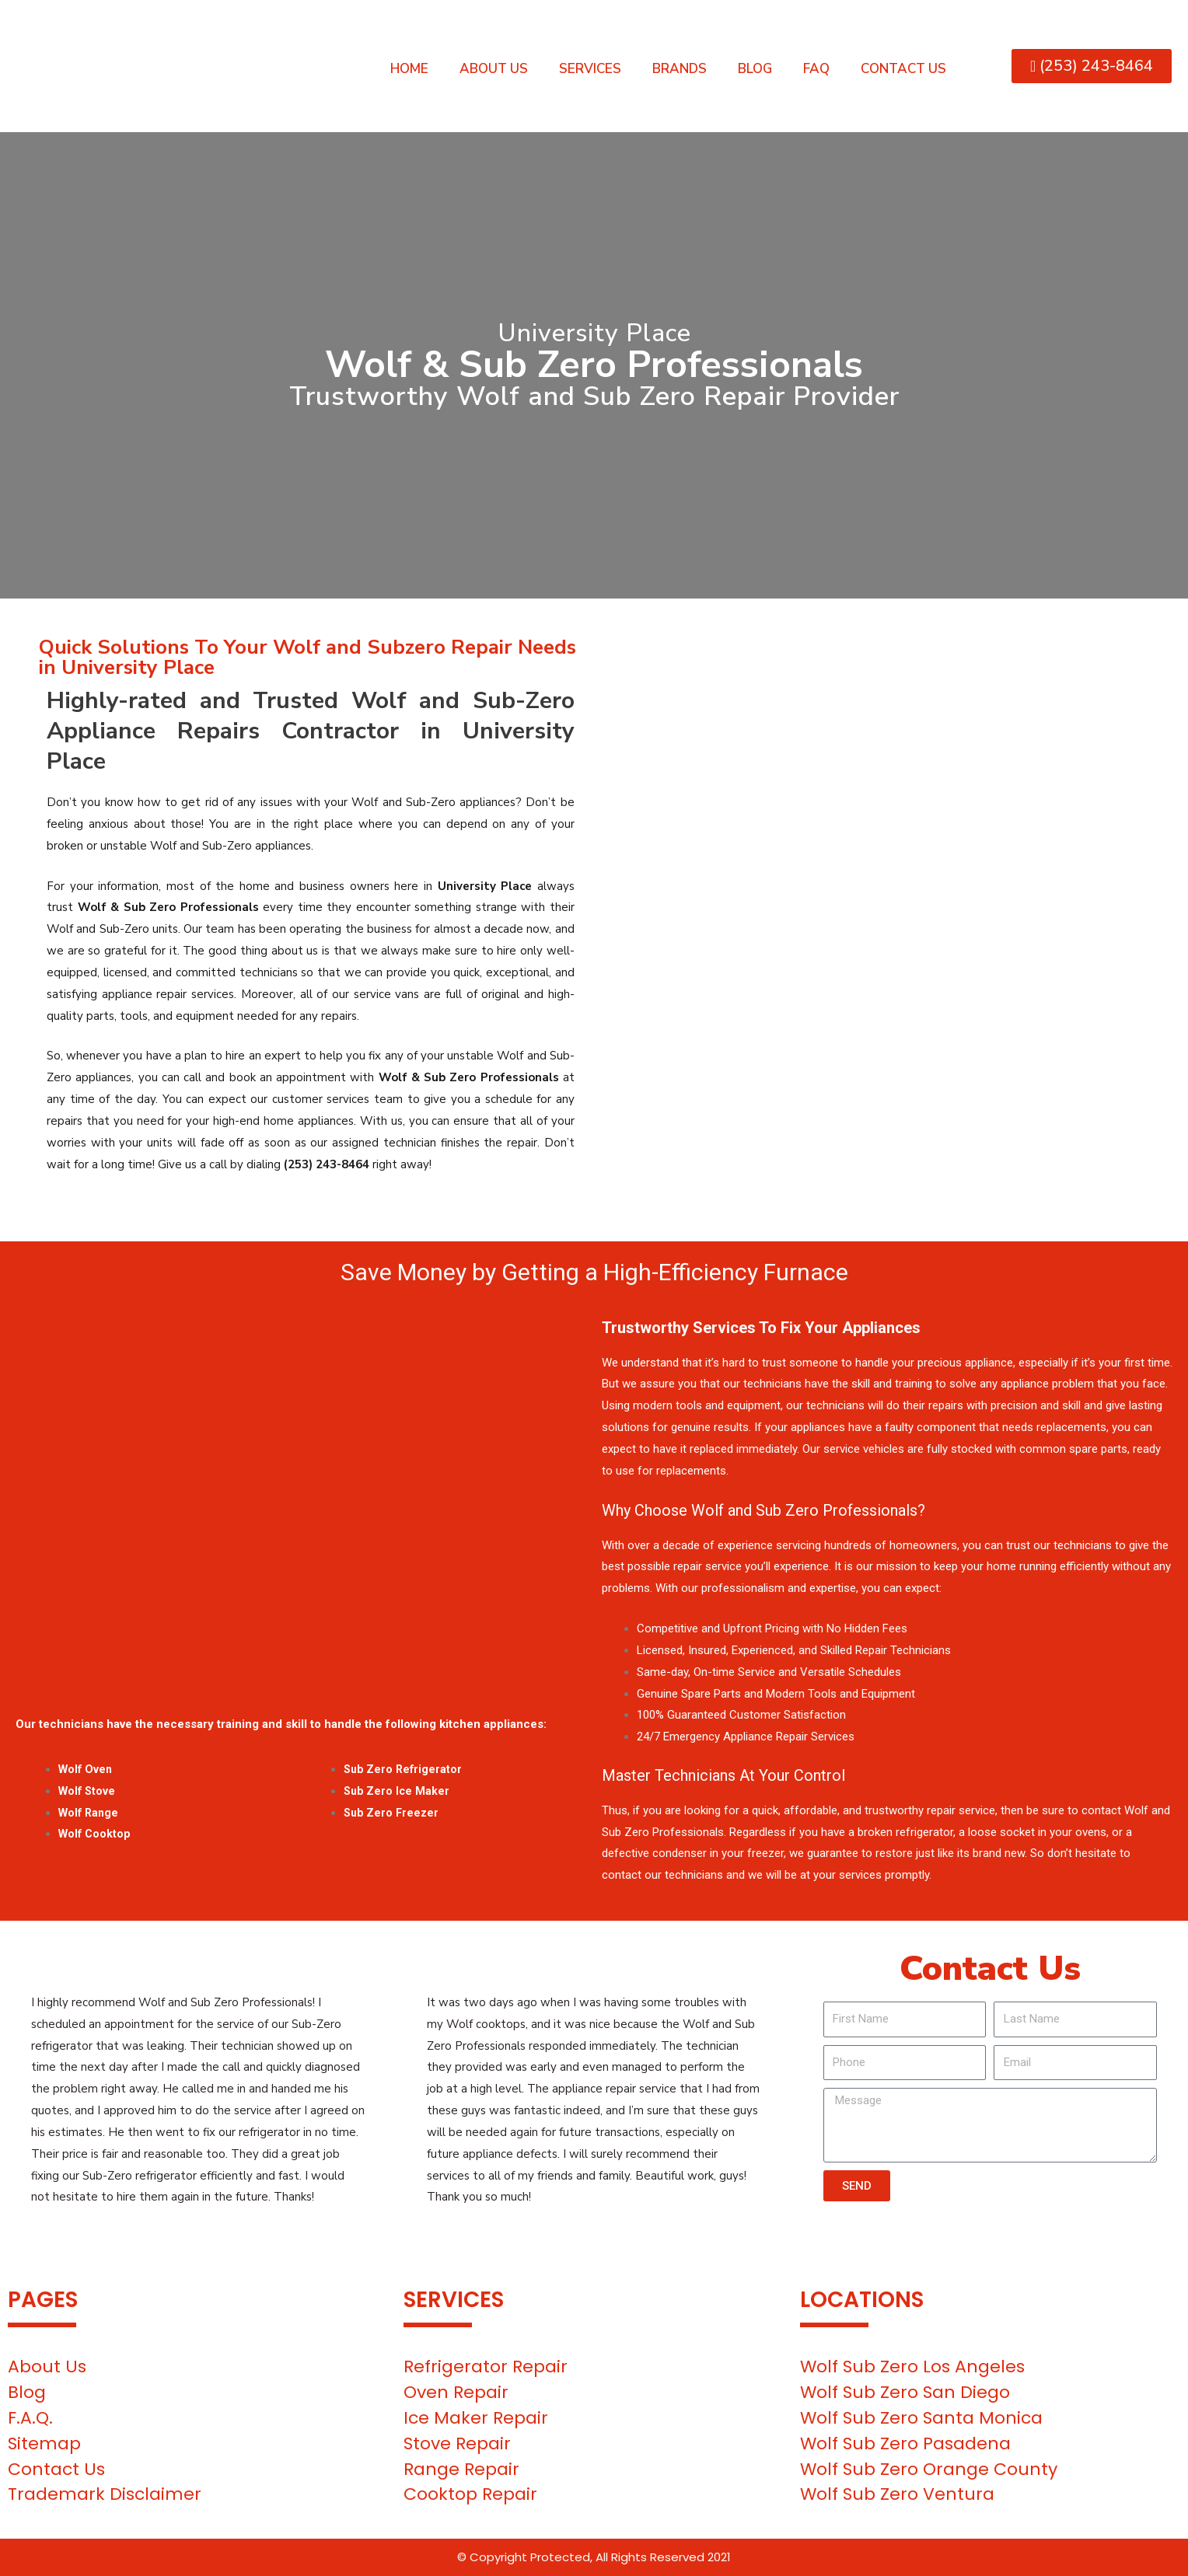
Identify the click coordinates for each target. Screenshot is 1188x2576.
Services (590, 69)
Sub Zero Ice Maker (398, 1791)
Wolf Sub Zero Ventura (897, 2494)
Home (409, 69)
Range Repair (461, 2469)
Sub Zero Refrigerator (405, 1769)
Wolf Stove (88, 1791)
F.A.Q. (30, 2418)
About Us (493, 69)
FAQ (816, 69)
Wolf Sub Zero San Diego (905, 2392)
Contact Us (903, 69)
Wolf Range (90, 1813)
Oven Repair (456, 2392)
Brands (679, 69)
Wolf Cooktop (96, 1834)
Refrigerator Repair (486, 2366)
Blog (755, 69)
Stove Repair (457, 2443)
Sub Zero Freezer (393, 1813)
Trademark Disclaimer (104, 2494)
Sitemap (44, 2443)
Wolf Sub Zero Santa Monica (921, 2418)
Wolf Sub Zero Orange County (928, 2469)
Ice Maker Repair (476, 2418)
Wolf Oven (86, 1769)
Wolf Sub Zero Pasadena (905, 2443)
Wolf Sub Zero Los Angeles (912, 2366)
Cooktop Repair (470, 2494)
